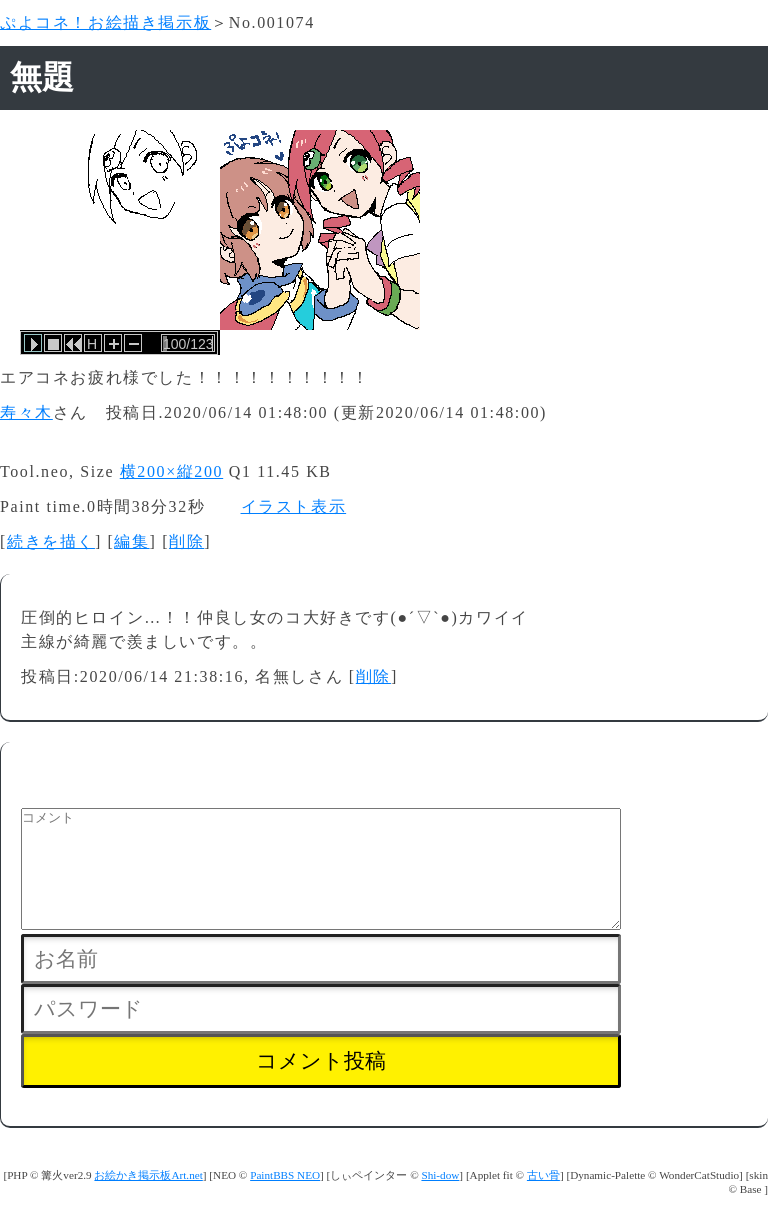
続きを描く (51, 541)
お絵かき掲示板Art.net (148, 1199)
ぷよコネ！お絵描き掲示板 (105, 22)
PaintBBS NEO (285, 1199)
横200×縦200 (171, 471)
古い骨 (543, 1199)
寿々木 (26, 412)
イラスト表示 (294, 506)
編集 (131, 541)
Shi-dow (440, 1199)
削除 (186, 541)
